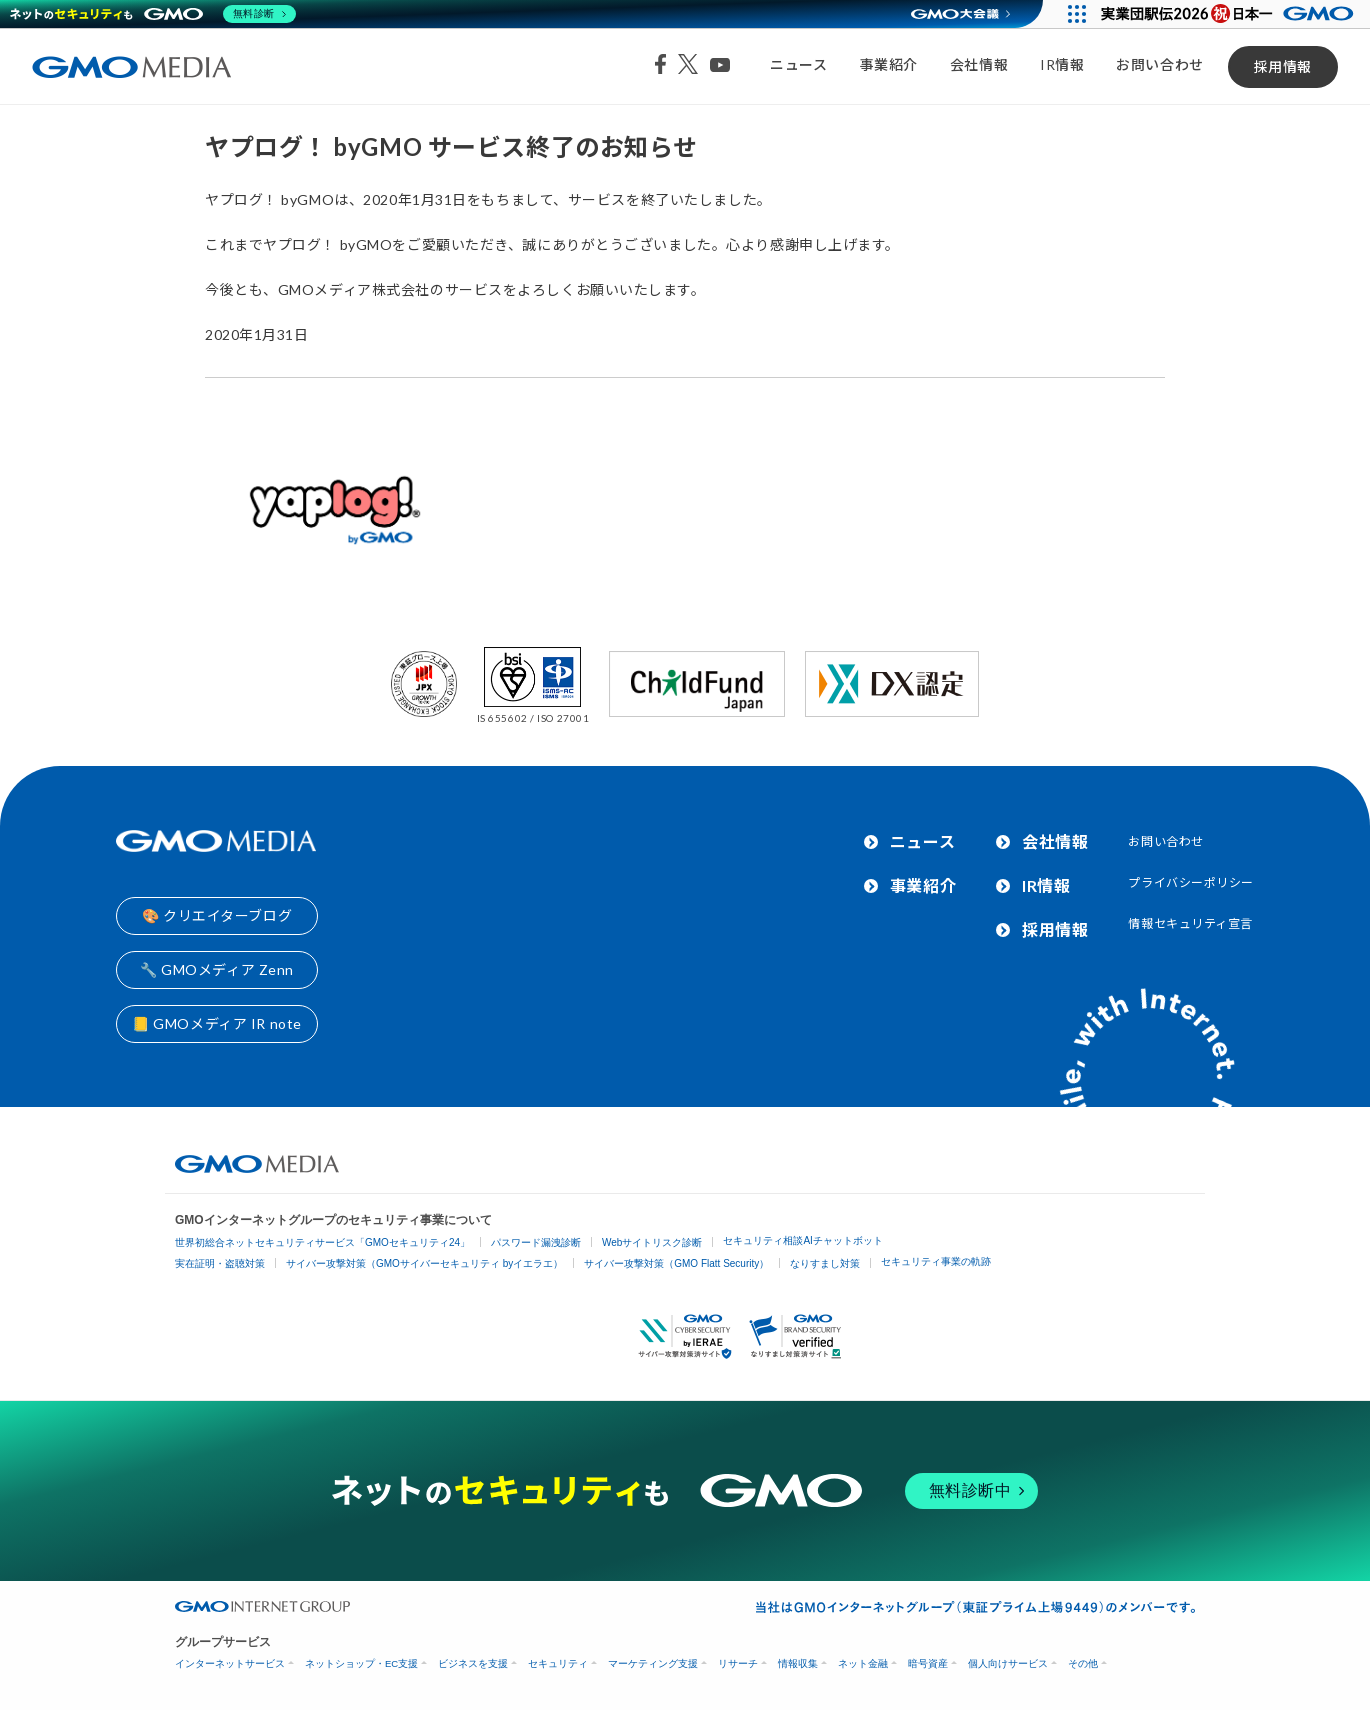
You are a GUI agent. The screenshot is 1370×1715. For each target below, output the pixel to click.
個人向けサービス (1008, 1663)
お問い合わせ (1159, 64)
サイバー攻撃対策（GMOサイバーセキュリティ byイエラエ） (424, 1263)
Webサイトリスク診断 (652, 1242)
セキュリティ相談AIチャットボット (802, 1240)
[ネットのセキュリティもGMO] (153, 14)
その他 (1083, 1663)
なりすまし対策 (825, 1263)
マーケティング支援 (653, 1663)
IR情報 (1062, 64)
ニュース (798, 64)
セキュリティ (558, 1663)
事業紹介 (889, 64)
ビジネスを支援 (473, 1663)
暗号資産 (928, 1663)
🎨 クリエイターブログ (217, 915)
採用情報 (1283, 66)
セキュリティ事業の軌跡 (936, 1261)
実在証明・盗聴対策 (220, 1263)
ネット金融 (863, 1663)
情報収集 (798, 1663)
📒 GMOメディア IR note (217, 1023)
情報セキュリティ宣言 (1190, 923)
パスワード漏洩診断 (536, 1242)
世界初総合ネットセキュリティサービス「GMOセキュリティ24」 (322, 1242)
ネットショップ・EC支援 (361, 1663)
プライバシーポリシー (1191, 882)
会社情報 (979, 64)
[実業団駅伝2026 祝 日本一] (1230, 14)
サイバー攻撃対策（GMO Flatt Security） (676, 1263)
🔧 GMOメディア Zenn (217, 969)
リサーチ (738, 1663)
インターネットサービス (230, 1663)
